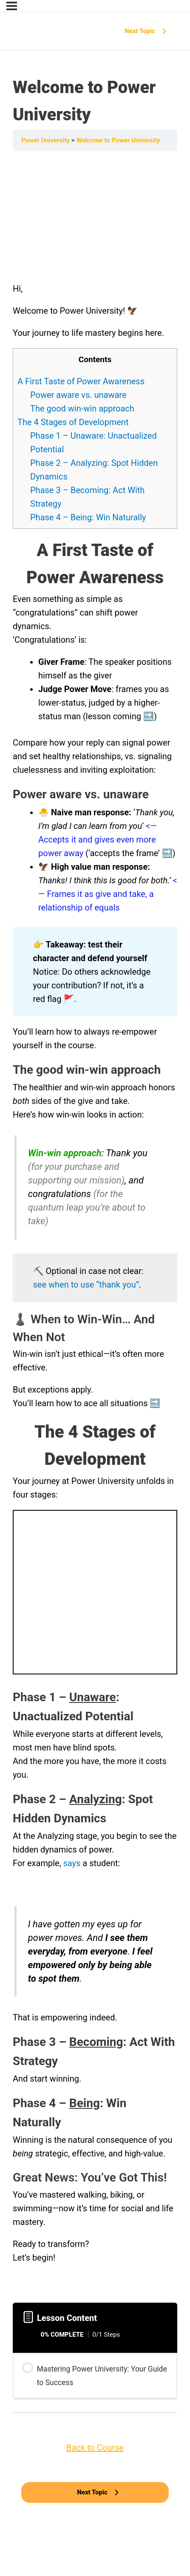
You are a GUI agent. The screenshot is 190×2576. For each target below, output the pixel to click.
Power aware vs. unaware (78, 395)
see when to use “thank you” (86, 1284)
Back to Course (95, 2448)
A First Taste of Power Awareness (81, 381)
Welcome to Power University (118, 140)
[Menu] (11, 6)
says (73, 1863)
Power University (46, 140)
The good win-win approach (82, 408)
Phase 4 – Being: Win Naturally (88, 517)
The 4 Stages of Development (72, 422)
